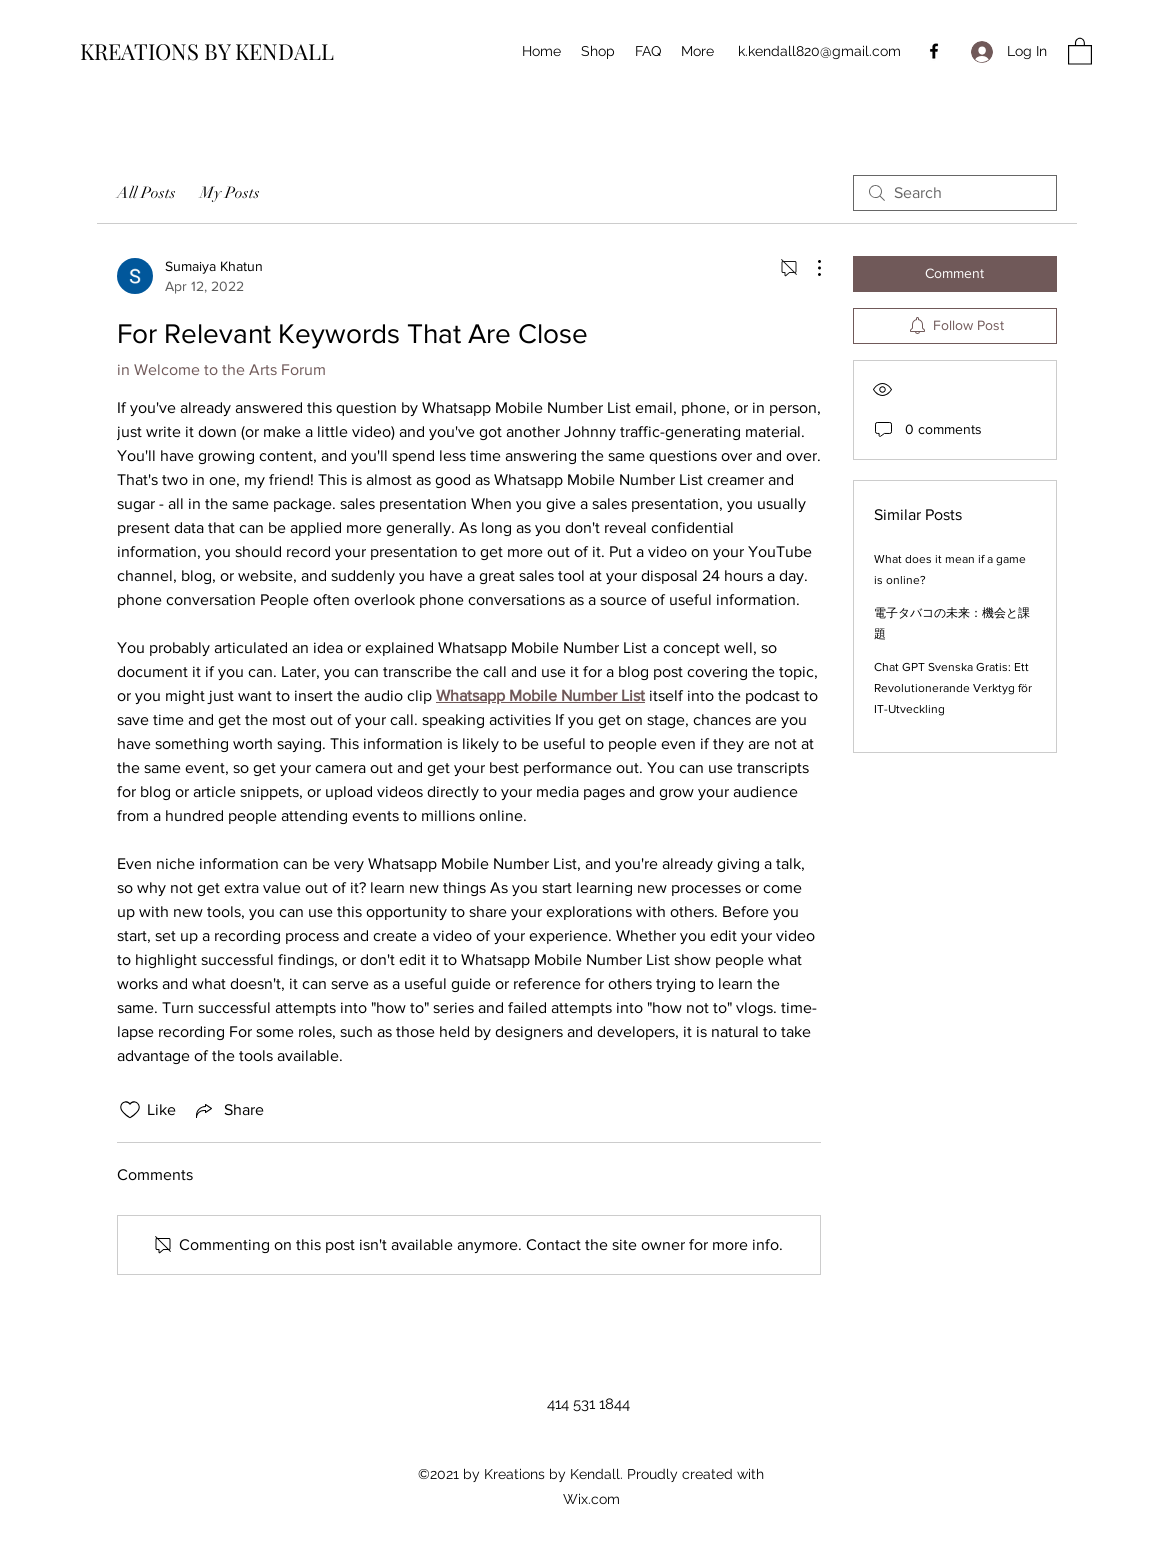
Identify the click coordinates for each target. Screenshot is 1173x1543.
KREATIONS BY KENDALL (207, 51)
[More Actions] (809, 268)
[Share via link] (228, 1110)
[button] (1080, 50)
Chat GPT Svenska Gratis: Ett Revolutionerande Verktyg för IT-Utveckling (953, 688)
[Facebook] (934, 51)
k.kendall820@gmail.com (819, 51)
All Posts (146, 193)
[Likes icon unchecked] (130, 1110)
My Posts (230, 193)
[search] (955, 193)
